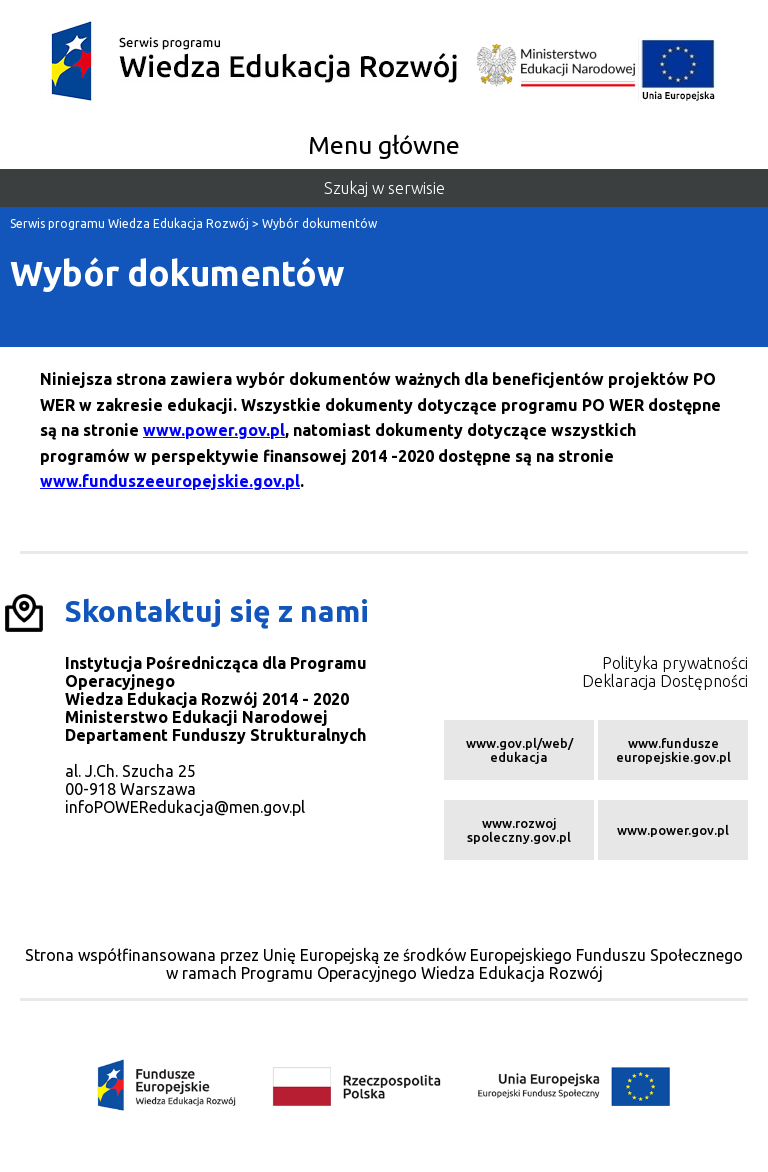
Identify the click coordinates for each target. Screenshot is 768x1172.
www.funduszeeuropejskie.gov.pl (170, 481)
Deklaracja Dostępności (665, 681)
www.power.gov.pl (214, 430)
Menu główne (384, 145)
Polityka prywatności (675, 663)
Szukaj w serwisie (384, 188)
